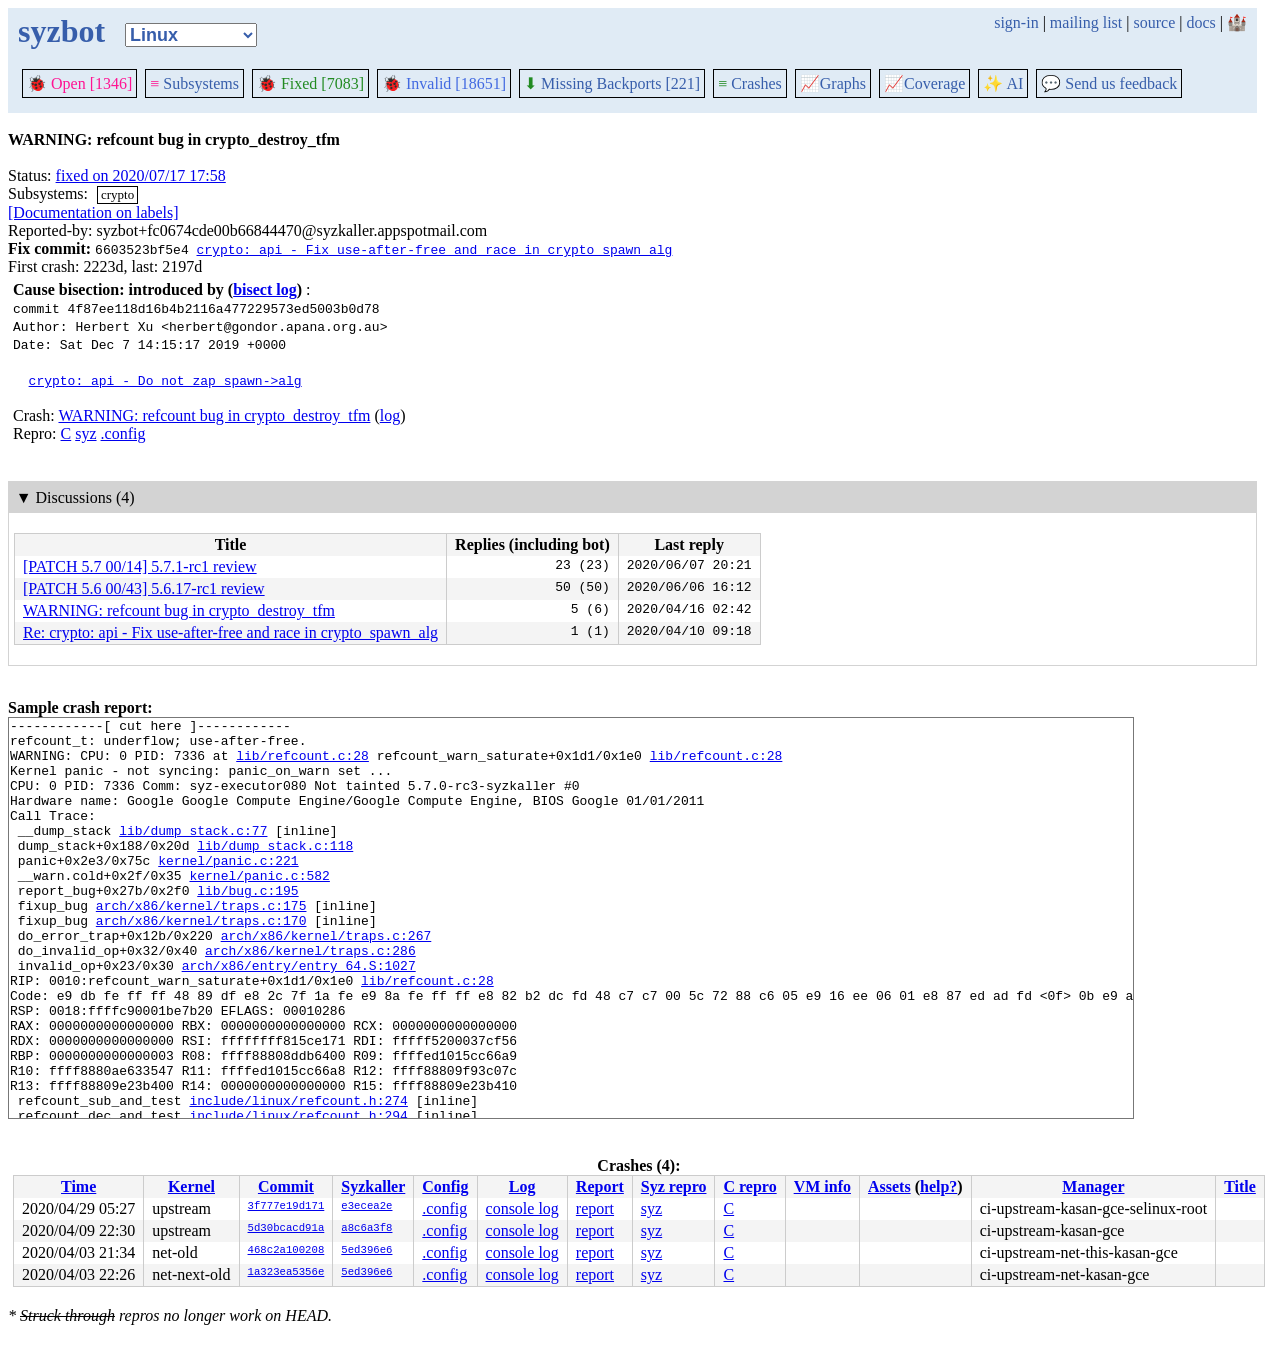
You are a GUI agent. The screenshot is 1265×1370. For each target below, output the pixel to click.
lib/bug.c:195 (247, 926)
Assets (889, 1186)
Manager (1093, 1186)
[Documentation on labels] (93, 212)
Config (445, 1186)
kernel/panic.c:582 (259, 908)
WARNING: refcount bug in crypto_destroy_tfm (214, 415)
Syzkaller (373, 1186)
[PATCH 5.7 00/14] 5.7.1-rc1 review (140, 566)
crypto (117, 194)
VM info (822, 1186)
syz (85, 433)
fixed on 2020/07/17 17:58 (141, 175)
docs (1200, 22)
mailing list (1086, 22)
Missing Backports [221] (612, 83)
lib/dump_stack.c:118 (275, 872)
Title (1240, 1186)
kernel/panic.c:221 (228, 890)
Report (600, 1186)
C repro (749, 1186)
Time (78, 1186)
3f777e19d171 (286, 1207)
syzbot (61, 31)
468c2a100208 (286, 1251)
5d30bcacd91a (286, 1229)
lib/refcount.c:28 (302, 764)
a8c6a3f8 (366, 1229)
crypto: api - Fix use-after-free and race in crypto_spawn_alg (434, 249)
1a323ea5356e (286, 1273)
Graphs (833, 83)
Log (522, 1186)
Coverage (924, 83)
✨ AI (1003, 83)
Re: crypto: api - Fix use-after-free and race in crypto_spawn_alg (230, 632)
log (390, 415)
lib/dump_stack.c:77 (193, 854)
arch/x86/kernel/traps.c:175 (201, 944)
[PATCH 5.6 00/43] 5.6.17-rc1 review (144, 588)
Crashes (750, 83)
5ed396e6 (366, 1251)
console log (522, 1208)
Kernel (191, 1186)
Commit (286, 1186)
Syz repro (674, 1186)
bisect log (265, 289)
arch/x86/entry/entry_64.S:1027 (299, 1016)
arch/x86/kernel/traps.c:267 (326, 980)
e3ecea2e (366, 1207)
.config (123, 433)
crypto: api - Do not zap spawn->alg (165, 380)
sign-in (1016, 22)
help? (938, 1186)
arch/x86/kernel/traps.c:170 (201, 962)
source (1155, 22)
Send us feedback (1109, 83)
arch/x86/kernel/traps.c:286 (310, 998)
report (595, 1208)
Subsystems (194, 83)
